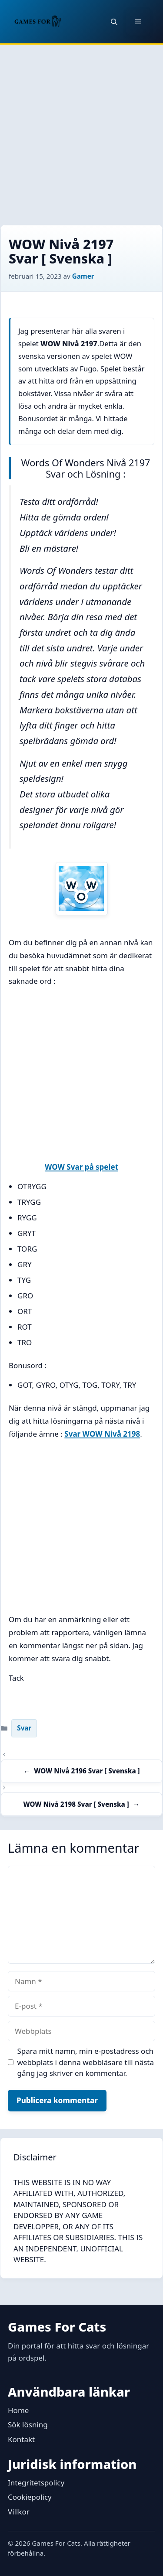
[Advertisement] (81, 130)
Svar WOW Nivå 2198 (102, 1434)
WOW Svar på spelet (81, 1167)
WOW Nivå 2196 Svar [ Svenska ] (87, 1770)
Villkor (19, 2512)
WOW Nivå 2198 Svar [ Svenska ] (76, 1804)
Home (18, 2410)
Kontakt (21, 2439)
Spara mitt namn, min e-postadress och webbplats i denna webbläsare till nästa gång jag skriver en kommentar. (85, 2062)
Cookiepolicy (30, 2497)
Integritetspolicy (36, 2483)
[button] (114, 22)
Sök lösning (28, 2425)
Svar (24, 1728)
